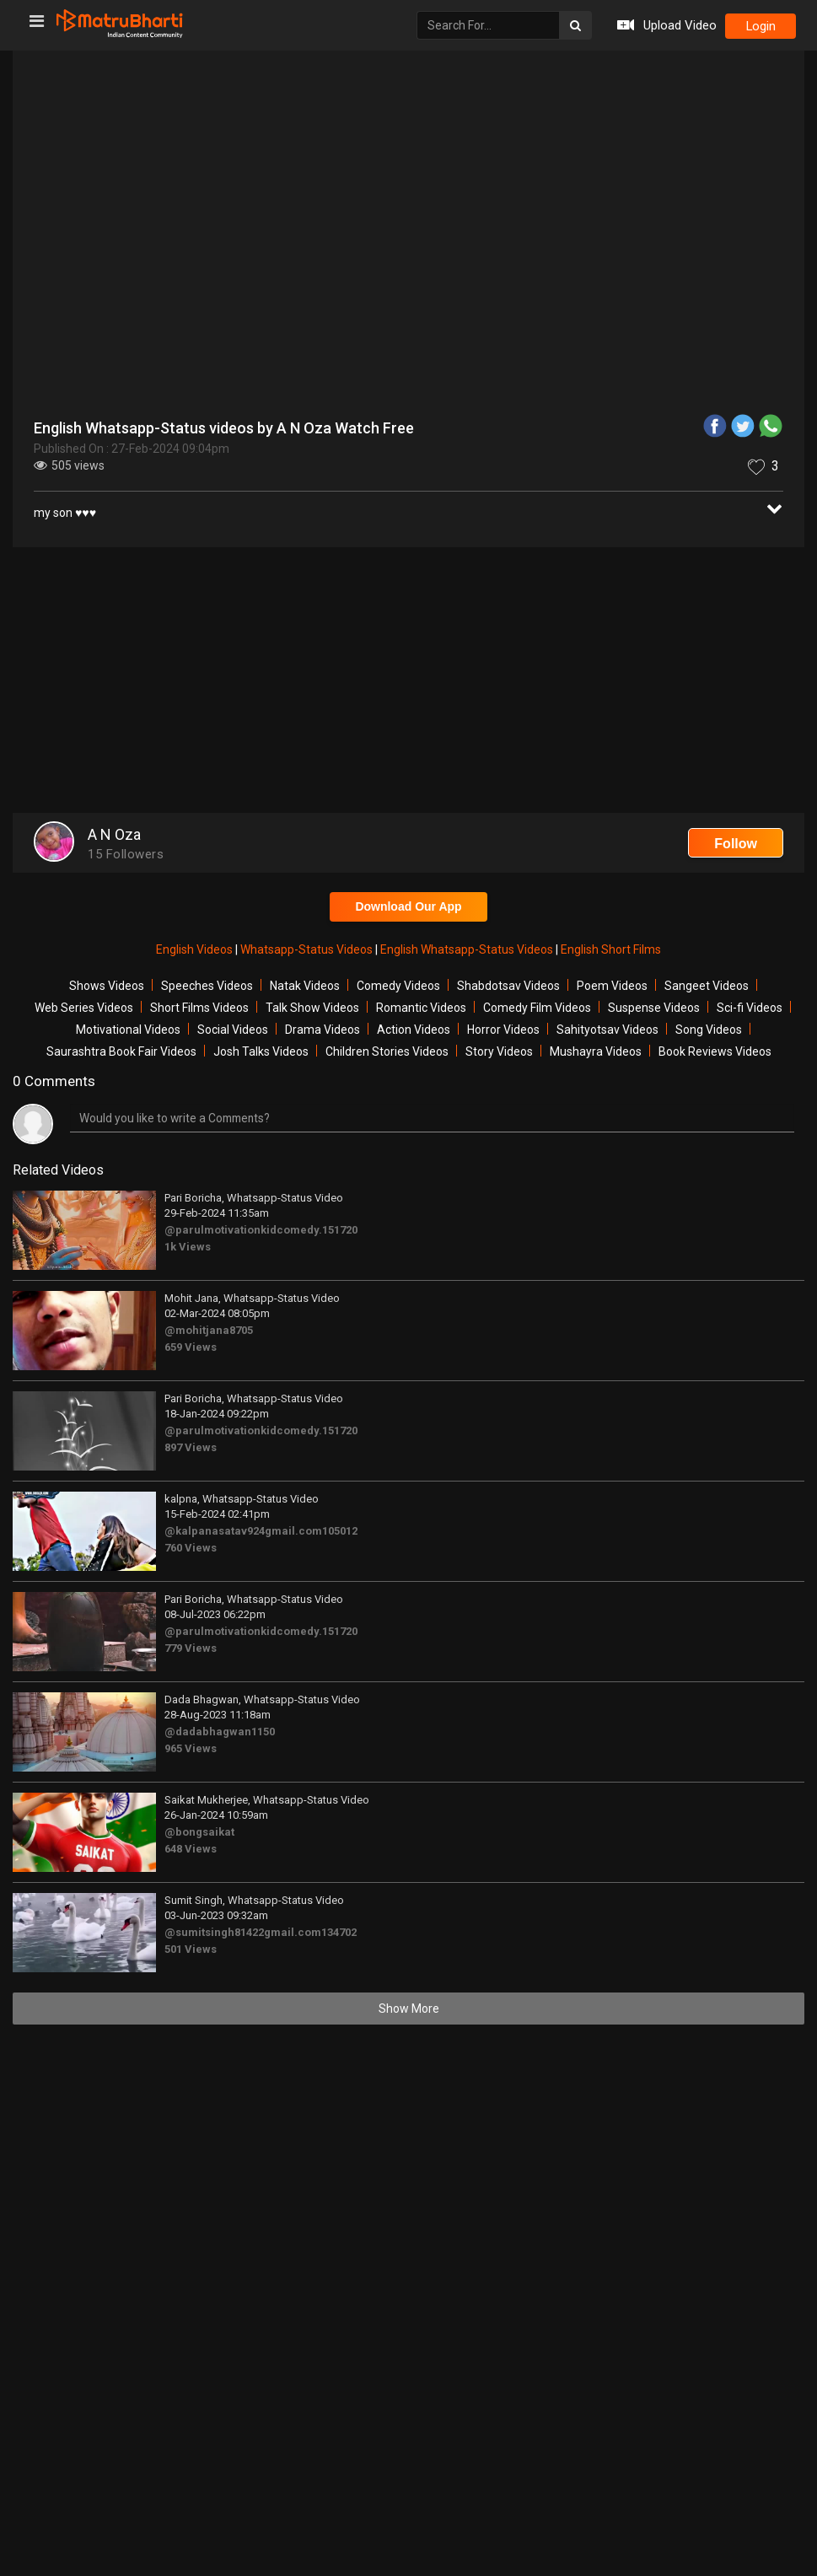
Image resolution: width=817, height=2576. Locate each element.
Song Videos (708, 1029)
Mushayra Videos (596, 1051)
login (759, 26)
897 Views (190, 1447)
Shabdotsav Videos (508, 985)
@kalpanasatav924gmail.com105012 (260, 1531)
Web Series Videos (84, 1007)
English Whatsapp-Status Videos (468, 949)
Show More (409, 2008)
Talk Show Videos (312, 1007)
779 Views (190, 1648)
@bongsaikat (199, 1832)
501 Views (190, 1949)
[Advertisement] (408, 682)
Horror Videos (503, 1029)
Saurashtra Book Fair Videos (121, 1051)
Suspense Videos (654, 1007)
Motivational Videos (128, 1029)
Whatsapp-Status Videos (307, 949)
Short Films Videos (199, 1007)
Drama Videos (322, 1029)
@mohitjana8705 (208, 1330)
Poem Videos (612, 985)
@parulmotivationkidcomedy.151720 (260, 1229)
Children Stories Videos (387, 1051)
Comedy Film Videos (537, 1007)
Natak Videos (305, 985)
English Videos (195, 949)
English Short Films (611, 949)
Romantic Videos (421, 1007)
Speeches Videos (207, 985)
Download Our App (408, 906)
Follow (735, 843)
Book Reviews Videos (714, 1051)
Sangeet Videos (706, 985)
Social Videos (232, 1029)
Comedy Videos (398, 985)
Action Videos (413, 1029)
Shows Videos (106, 985)
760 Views (190, 1547)
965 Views (190, 1748)
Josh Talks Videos (261, 1051)
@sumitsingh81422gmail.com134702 (260, 1932)
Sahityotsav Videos (607, 1029)
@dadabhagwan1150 (219, 1731)
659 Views (190, 1347)
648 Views (190, 1848)
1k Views (187, 1246)
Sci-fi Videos (749, 1007)
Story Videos (499, 1051)
